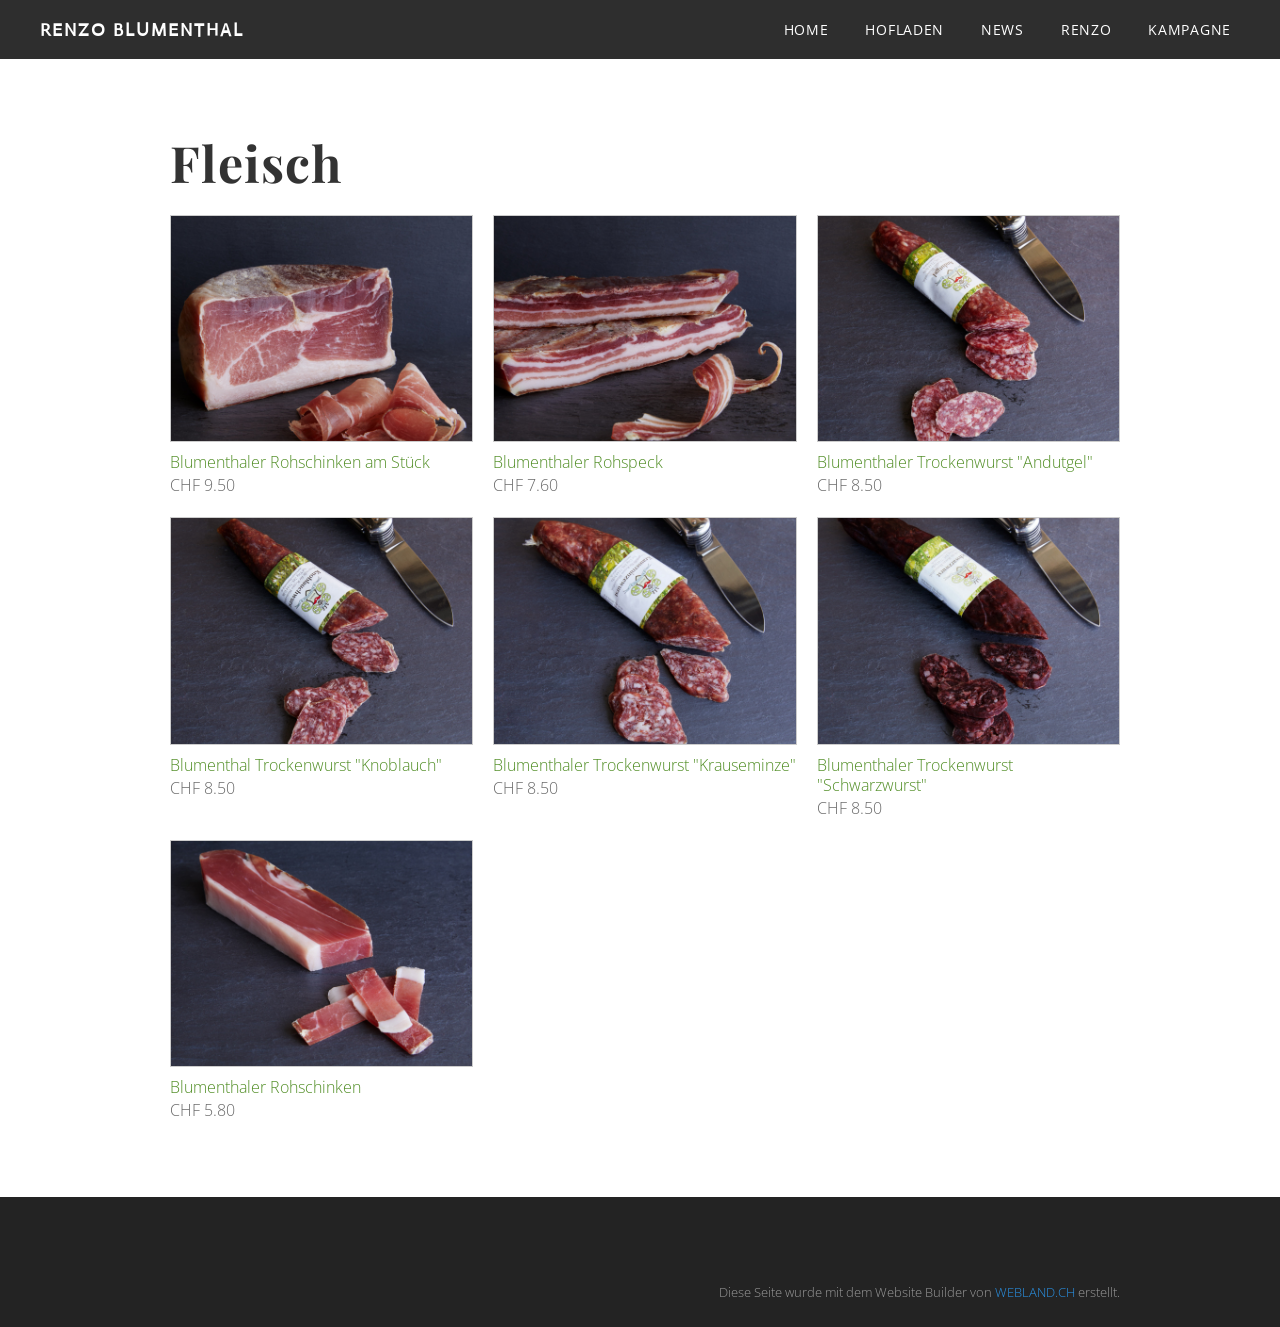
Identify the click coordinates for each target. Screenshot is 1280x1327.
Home (806, 29)
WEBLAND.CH (1035, 1292)
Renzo (1086, 29)
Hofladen (904, 29)
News (1002, 29)
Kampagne (1189, 29)
